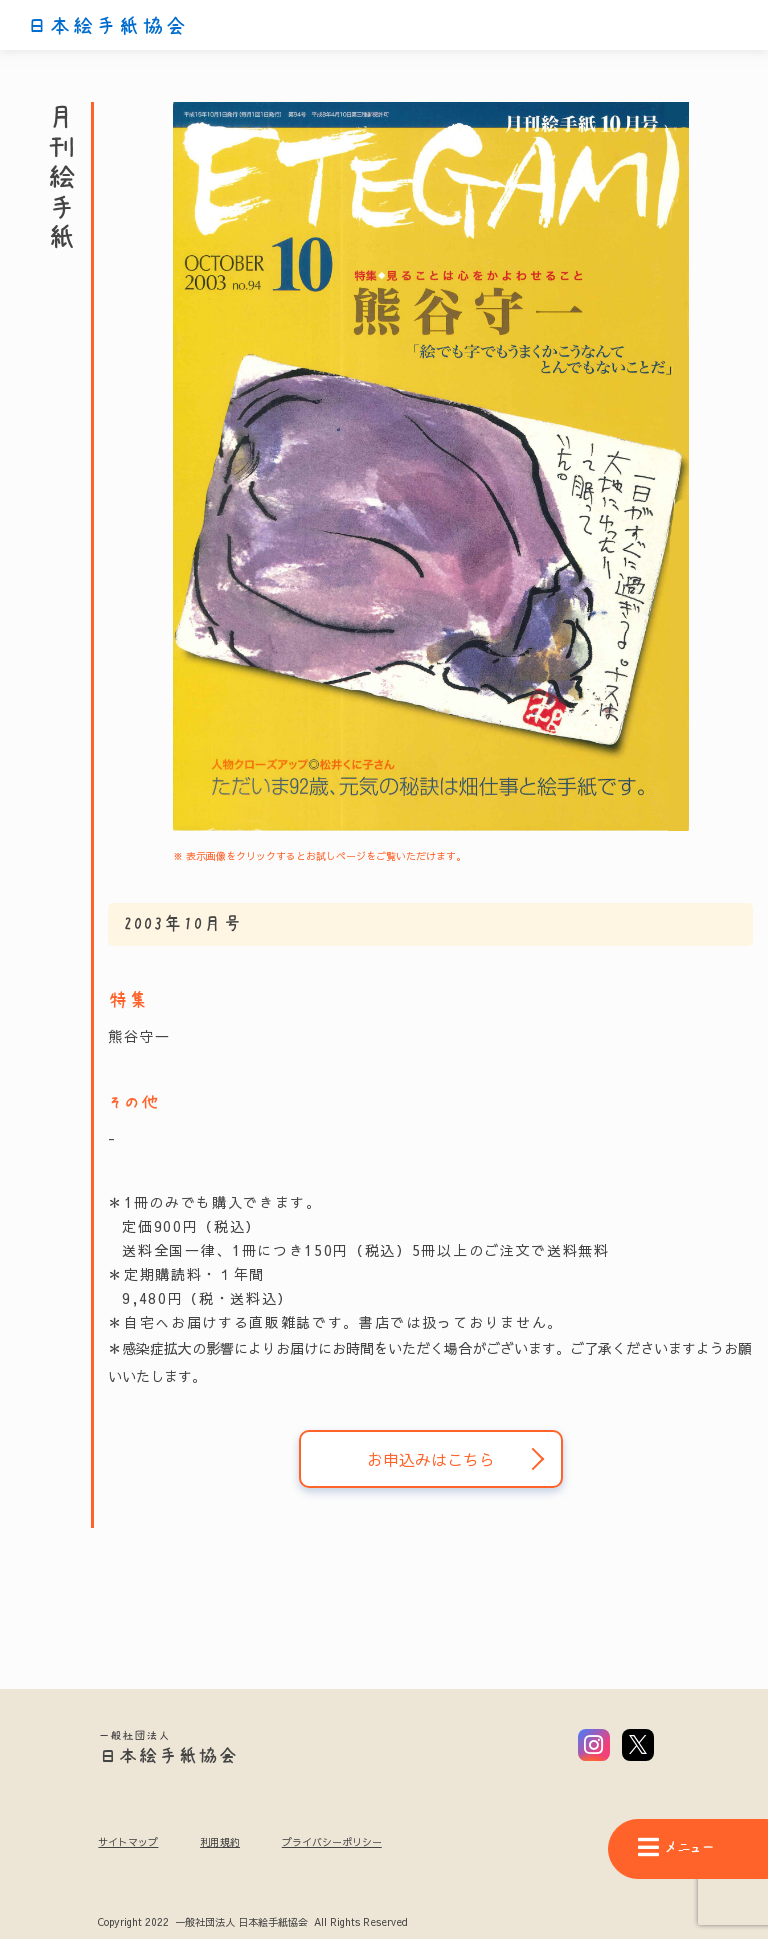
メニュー (676, 1847)
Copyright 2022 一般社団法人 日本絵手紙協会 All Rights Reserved (252, 1923)
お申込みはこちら (431, 1459)
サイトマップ (128, 1842)
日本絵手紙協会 (107, 26)
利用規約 (220, 1842)
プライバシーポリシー (332, 1842)
